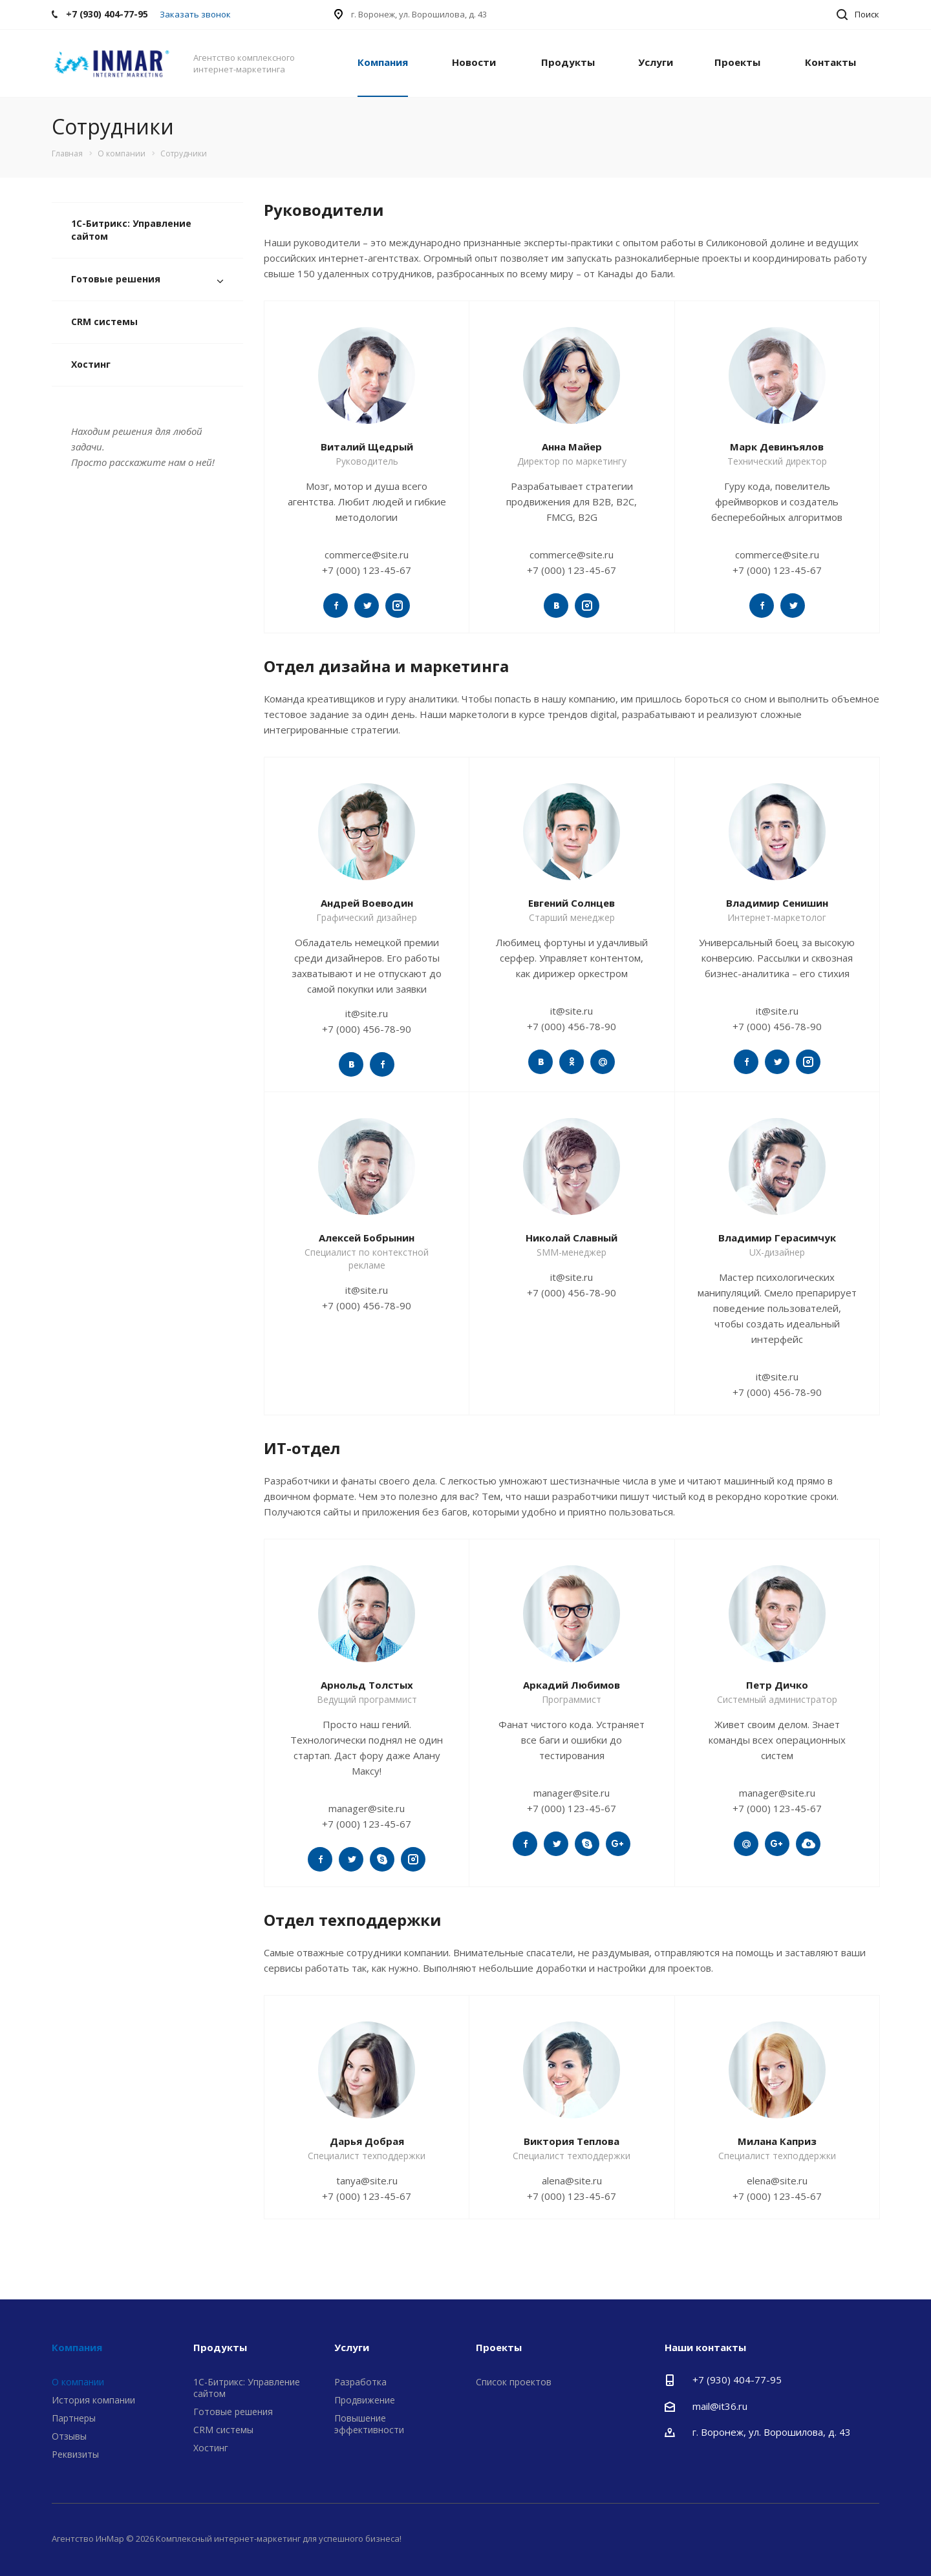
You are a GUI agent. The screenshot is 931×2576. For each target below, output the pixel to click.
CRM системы (104, 321)
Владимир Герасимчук (777, 1237)
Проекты (737, 62)
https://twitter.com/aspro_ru (335, 605)
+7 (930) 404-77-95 (737, 2379)
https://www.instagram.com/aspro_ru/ (397, 605)
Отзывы (69, 2436)
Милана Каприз (777, 2141)
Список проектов (513, 2382)
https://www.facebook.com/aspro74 (761, 605)
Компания (383, 62)
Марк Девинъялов (777, 446)
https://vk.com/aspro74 (556, 605)
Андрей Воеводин (367, 902)
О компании (78, 2382)
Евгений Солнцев (571, 902)
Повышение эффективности (369, 2424)
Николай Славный (571, 1237)
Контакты (830, 62)
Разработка (360, 2382)
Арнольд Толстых (367, 1684)
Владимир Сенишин (777, 902)
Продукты (568, 62)
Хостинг (91, 364)
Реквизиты (75, 2454)
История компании (93, 2400)
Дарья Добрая (367, 2141)
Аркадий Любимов (571, 1684)
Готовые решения (115, 279)
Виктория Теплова (571, 2141)
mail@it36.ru (719, 2406)
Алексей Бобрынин (366, 1237)
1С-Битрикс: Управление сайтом (131, 229)
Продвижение (364, 2400)
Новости (474, 62)
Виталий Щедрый (367, 446)
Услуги (655, 62)
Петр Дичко (777, 1684)
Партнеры (74, 2418)
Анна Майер (572, 446)
